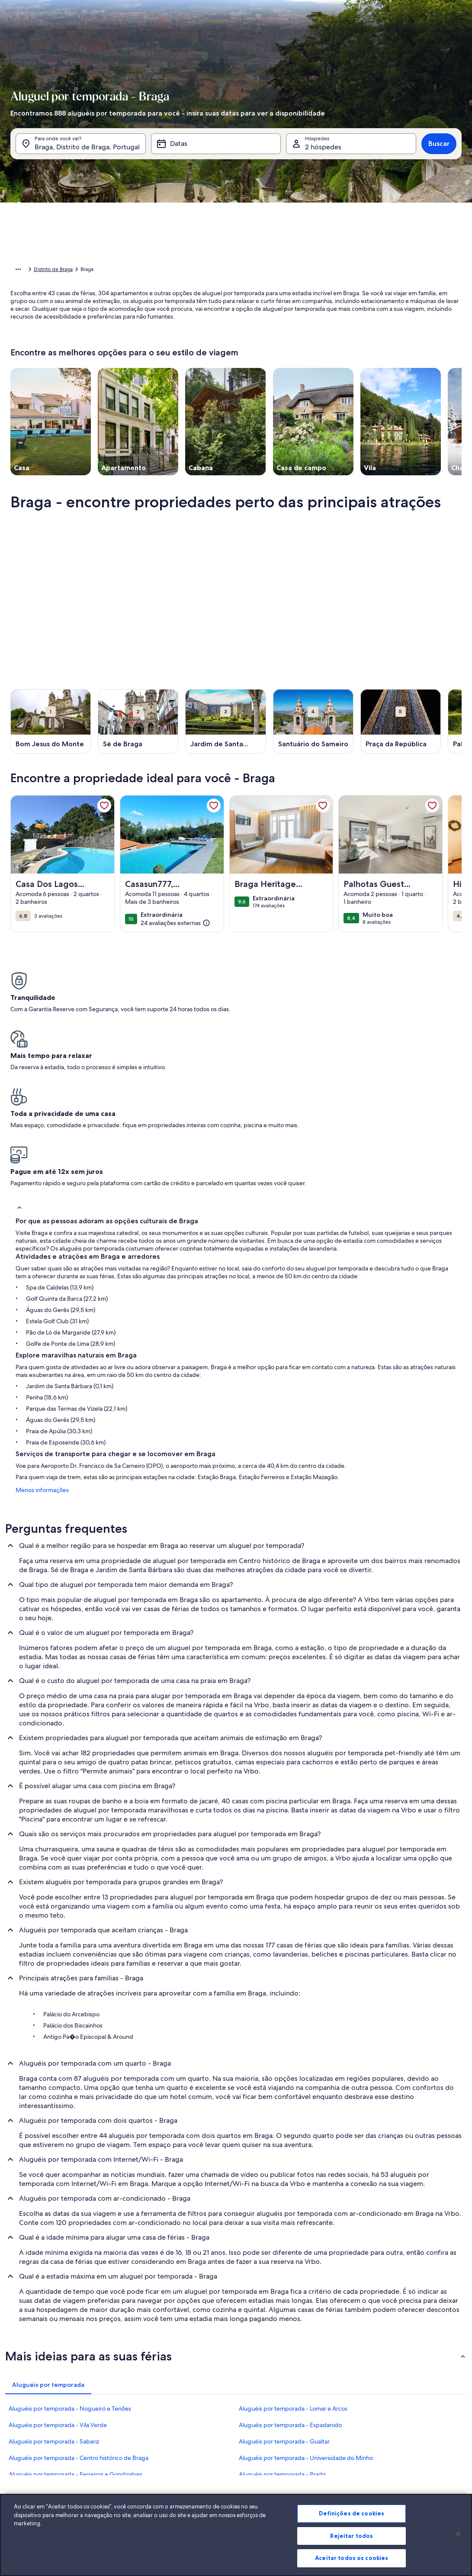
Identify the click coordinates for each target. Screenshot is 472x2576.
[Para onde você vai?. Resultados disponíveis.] (81, 155)
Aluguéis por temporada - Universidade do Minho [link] (306, 2329)
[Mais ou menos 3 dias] (272, 368)
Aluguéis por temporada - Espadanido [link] (290, 2296)
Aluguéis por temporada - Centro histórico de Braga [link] (78, 2329)
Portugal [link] (123, 270)
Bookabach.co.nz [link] (341, 2473)
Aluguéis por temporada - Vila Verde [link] (58, 2296)
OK (417, 394)
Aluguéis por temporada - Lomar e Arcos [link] (293, 2279)
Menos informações (37, 1361)
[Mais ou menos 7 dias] (304, 368)
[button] (273, 249)
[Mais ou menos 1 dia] (209, 368)
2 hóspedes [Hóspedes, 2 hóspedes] (323, 158)
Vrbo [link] (327, 2431)
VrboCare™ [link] (27, 2445)
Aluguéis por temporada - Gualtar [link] (284, 2312)
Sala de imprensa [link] (188, 2459)
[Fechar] (458, 2543)
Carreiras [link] (178, 2445)
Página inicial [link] (25, 270)
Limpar (386, 394)
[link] (104, 819)
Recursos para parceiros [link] (41, 2473)
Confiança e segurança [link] (40, 2459)
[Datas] (216, 155)
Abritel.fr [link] (331, 2445)
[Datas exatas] (174, 368)
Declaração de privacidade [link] (199, 2487)
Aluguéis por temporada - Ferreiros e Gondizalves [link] (75, 2345)
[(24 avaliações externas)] (175, 936)
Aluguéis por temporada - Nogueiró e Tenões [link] (70, 2279)
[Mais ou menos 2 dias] (240, 368)
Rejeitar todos (351, 2544)
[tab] (221, 180)
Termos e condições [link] (191, 2473)
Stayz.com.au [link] (336, 2487)
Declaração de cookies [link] (194, 2501)
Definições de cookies (351, 2522)
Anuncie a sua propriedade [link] (46, 2431)
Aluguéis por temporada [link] (77, 270)
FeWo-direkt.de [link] (340, 2459)
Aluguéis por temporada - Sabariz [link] (54, 2312)
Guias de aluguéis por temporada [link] (53, 2487)
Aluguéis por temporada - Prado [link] (282, 2345)
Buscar (439, 155)
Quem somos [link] (183, 2431)
